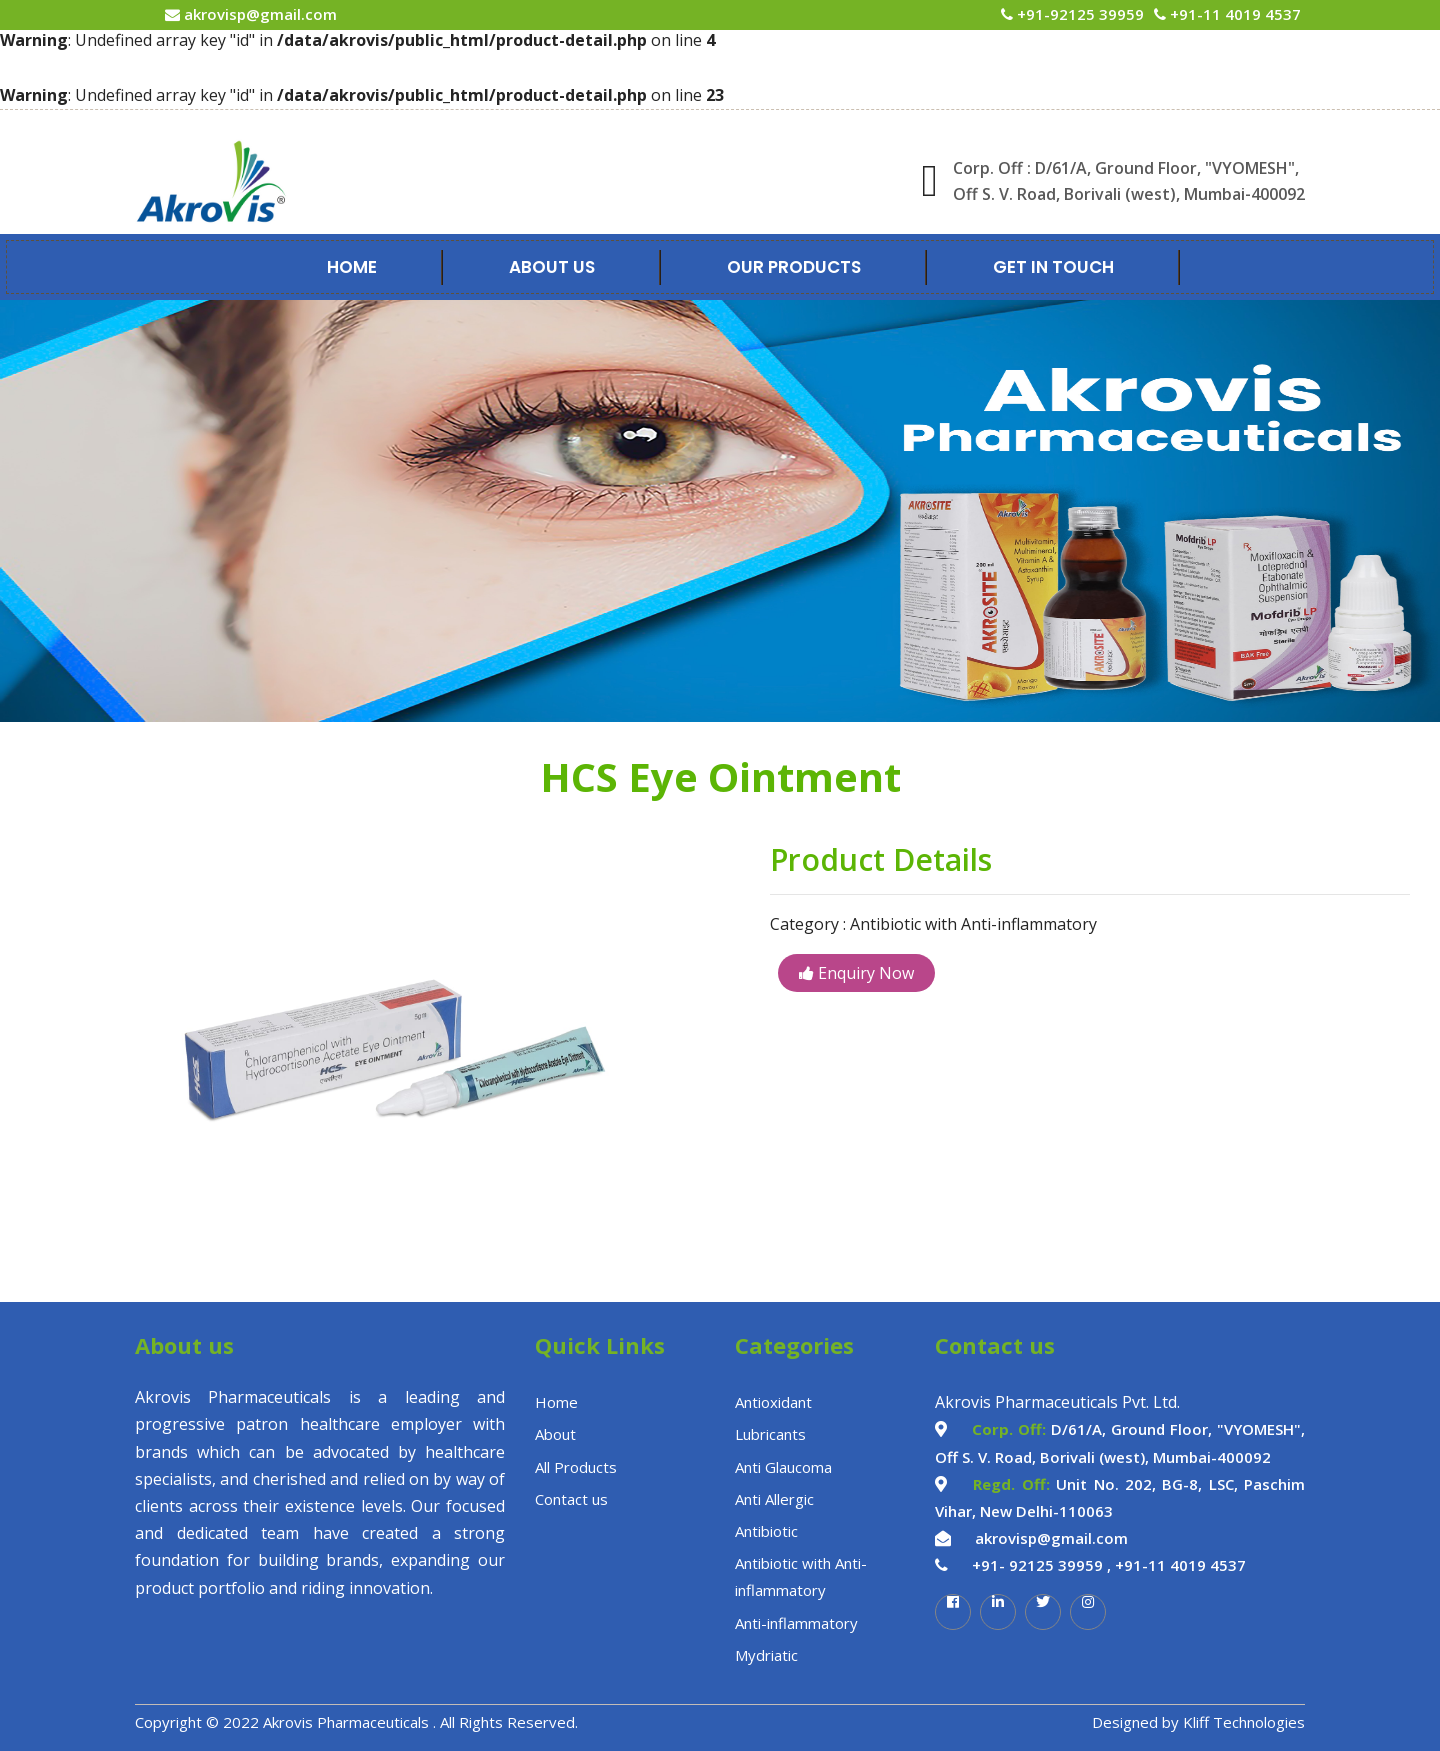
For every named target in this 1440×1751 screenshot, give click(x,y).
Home (352, 267)
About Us (552, 267)
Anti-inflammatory (796, 1623)
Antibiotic (766, 1531)
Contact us (571, 1499)
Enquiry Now (856, 973)
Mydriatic (766, 1655)
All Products (576, 1467)
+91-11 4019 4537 (1233, 14)
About (555, 1434)
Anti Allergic (774, 1499)
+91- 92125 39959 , (1041, 1565)
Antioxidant (773, 1402)
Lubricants (770, 1434)
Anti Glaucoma (783, 1467)
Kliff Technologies (1244, 1722)
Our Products (794, 267)
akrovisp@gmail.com (258, 14)
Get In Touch (1053, 267)
